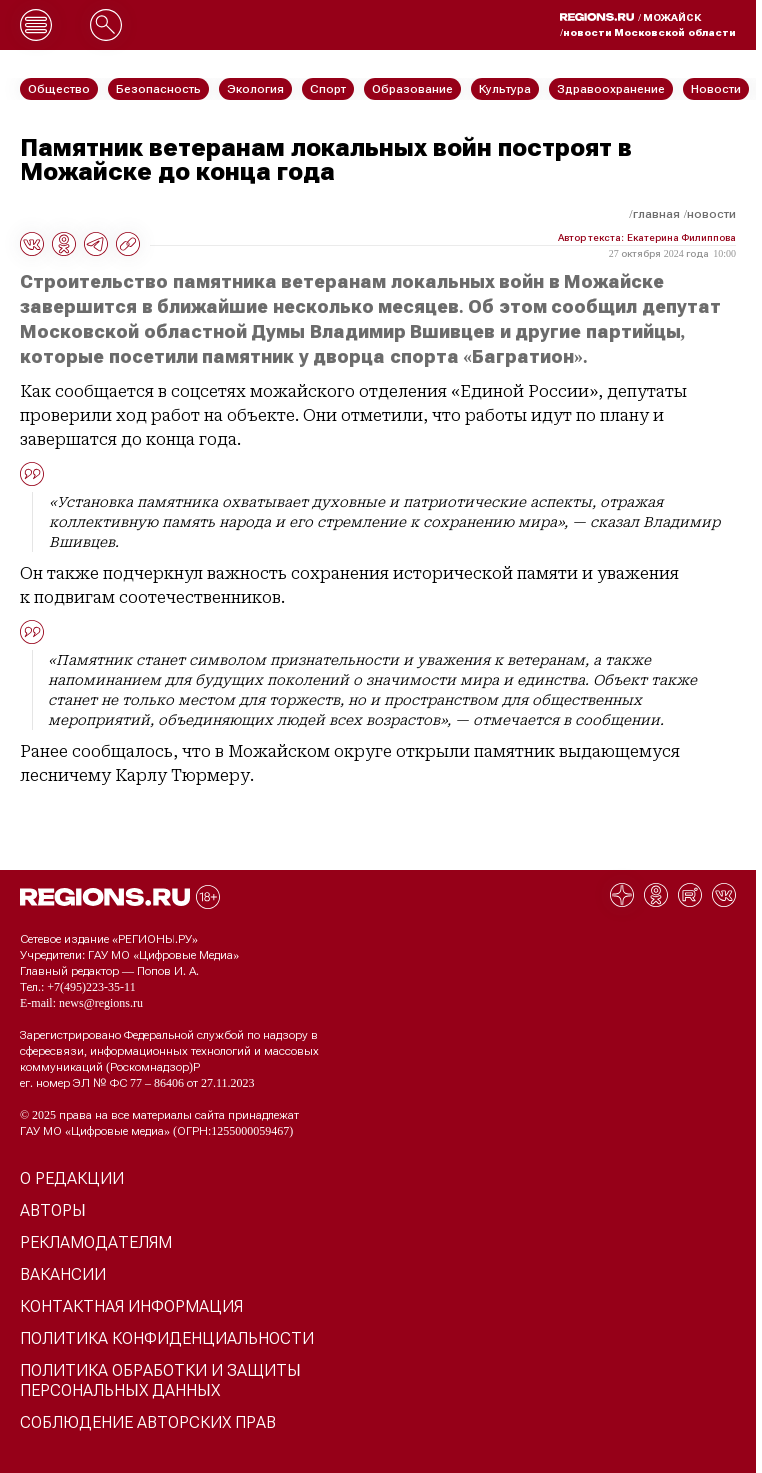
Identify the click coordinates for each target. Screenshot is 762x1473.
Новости (711, 214)
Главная (656, 214)
